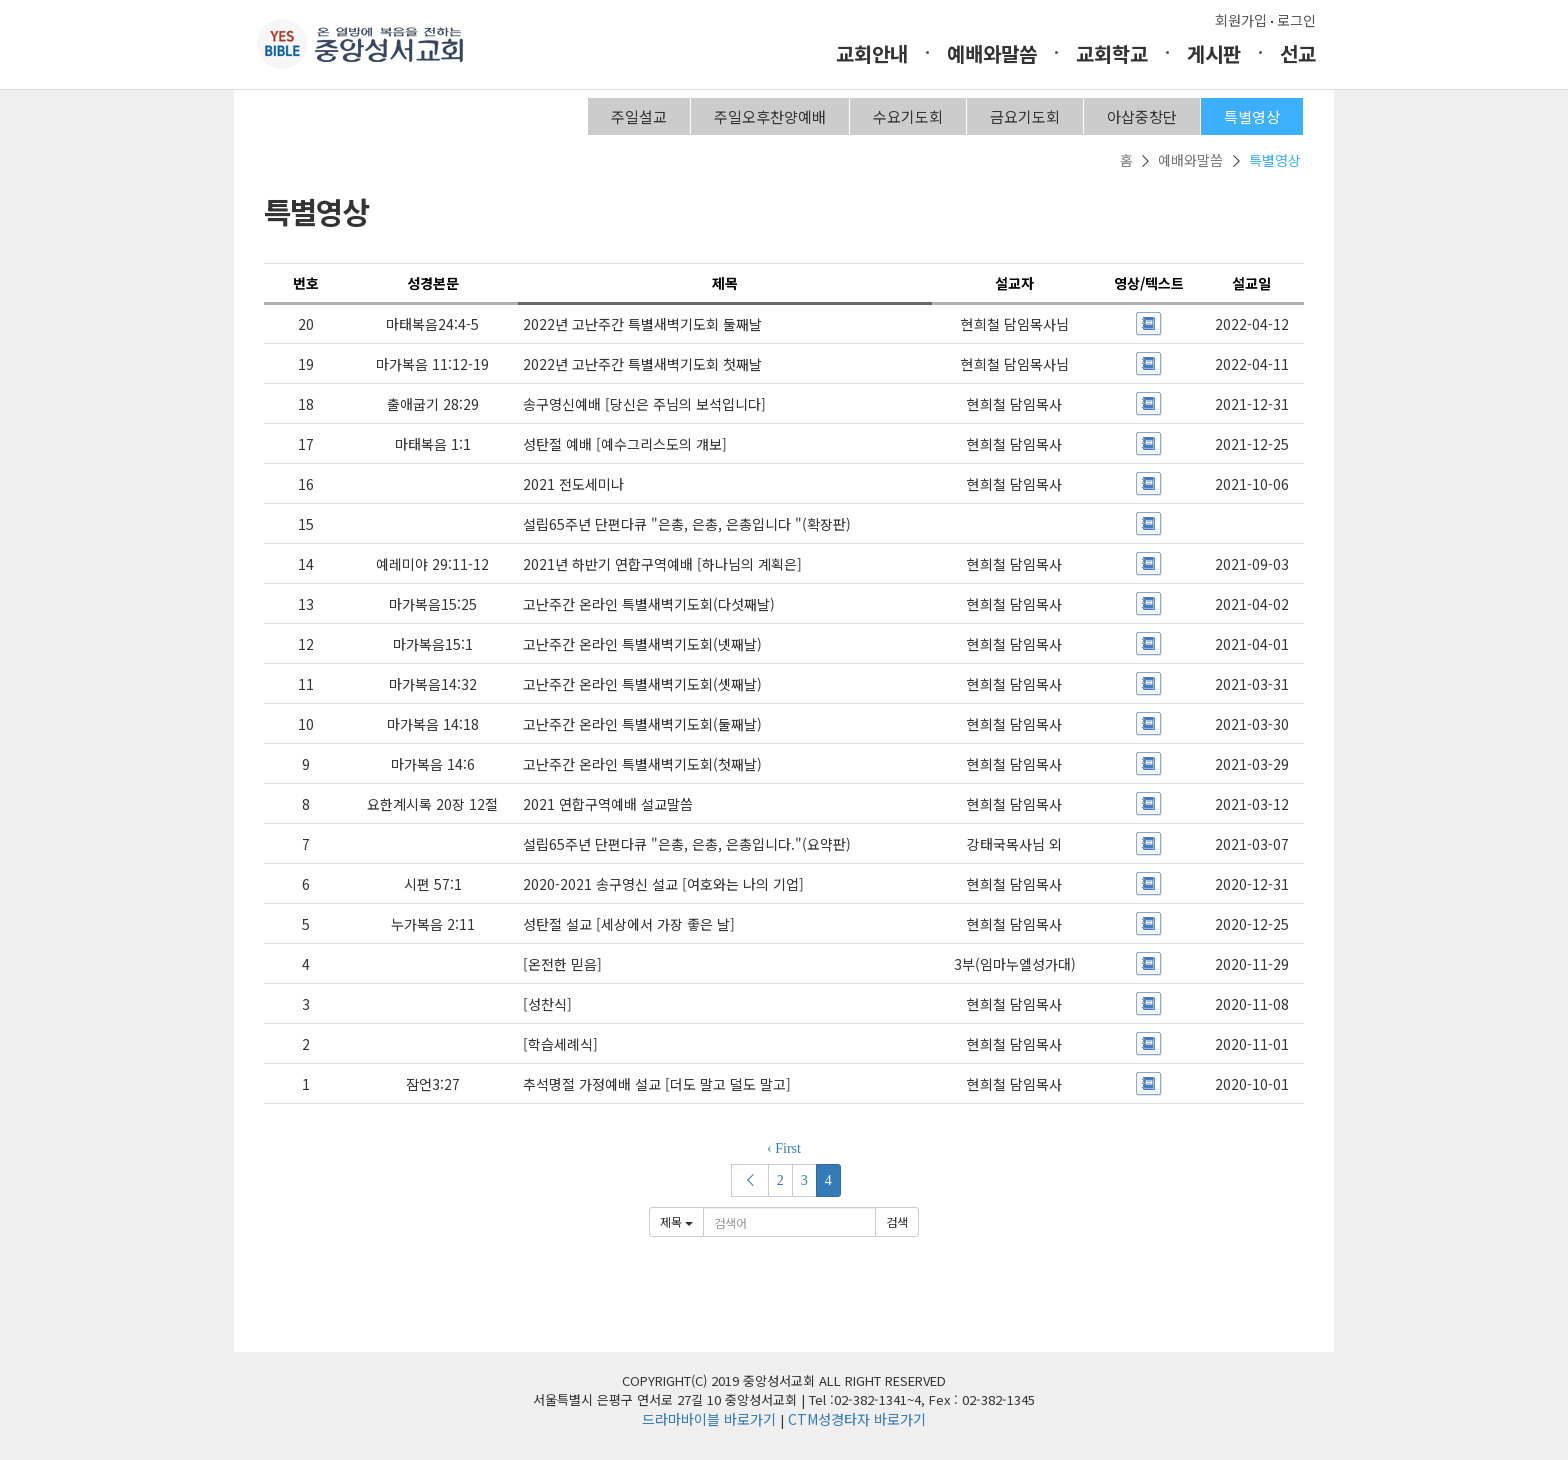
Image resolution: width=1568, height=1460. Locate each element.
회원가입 (1241, 20)
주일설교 (639, 116)
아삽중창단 (1142, 116)
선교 (1298, 53)
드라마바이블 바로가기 (709, 1419)
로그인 (1296, 20)
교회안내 (872, 53)
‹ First (784, 1148)
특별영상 (1252, 116)
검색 (897, 1221)
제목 (676, 1221)
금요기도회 (1025, 116)
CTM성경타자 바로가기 (857, 1419)
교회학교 (1112, 53)
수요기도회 (908, 116)
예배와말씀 (992, 53)
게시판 (1214, 53)
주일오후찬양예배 (770, 116)
